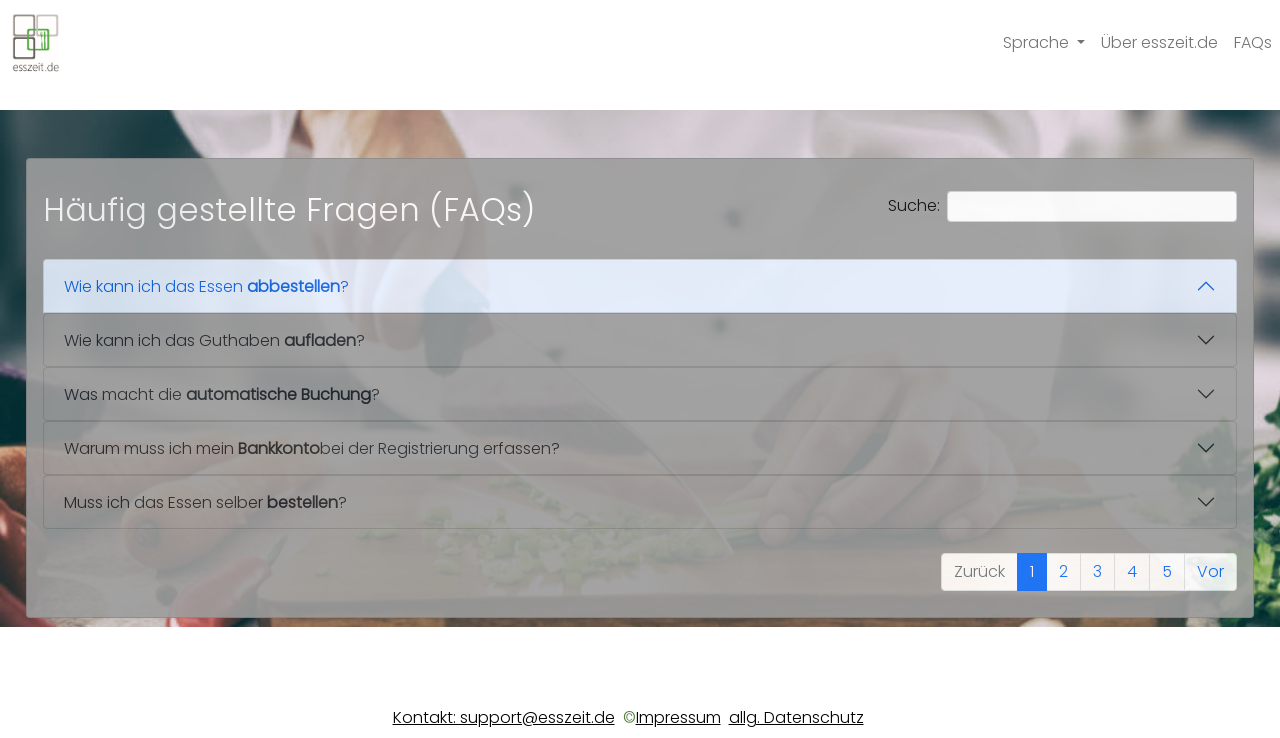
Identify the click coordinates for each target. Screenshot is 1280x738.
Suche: (1062, 206)
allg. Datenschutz (796, 717)
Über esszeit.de (1159, 42)
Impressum (678, 717)
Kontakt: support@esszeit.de (504, 717)
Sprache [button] (1038, 42)
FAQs (1253, 42)
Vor (1210, 571)
